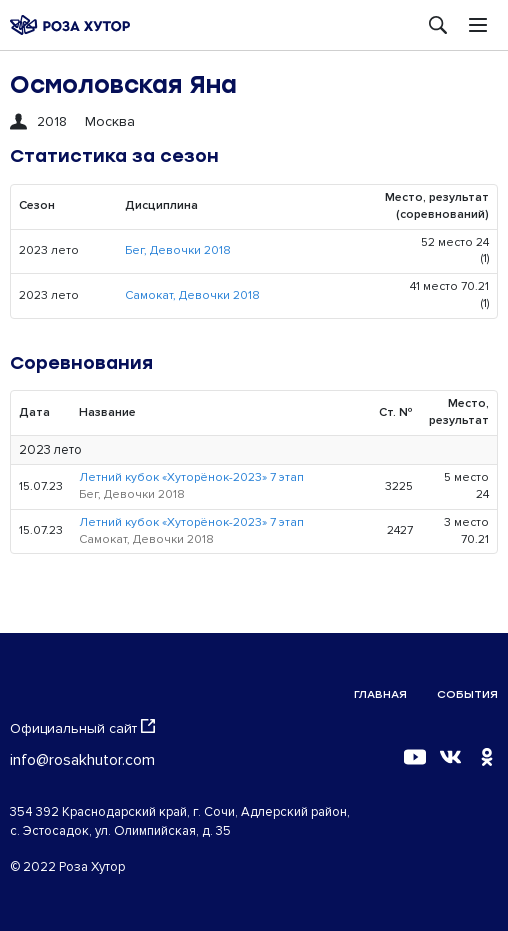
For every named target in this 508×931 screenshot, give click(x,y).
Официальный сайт (82, 728)
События (467, 694)
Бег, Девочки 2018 (178, 250)
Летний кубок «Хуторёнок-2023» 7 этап (191, 477)
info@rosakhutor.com (82, 760)
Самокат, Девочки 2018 (192, 295)
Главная (380, 694)
